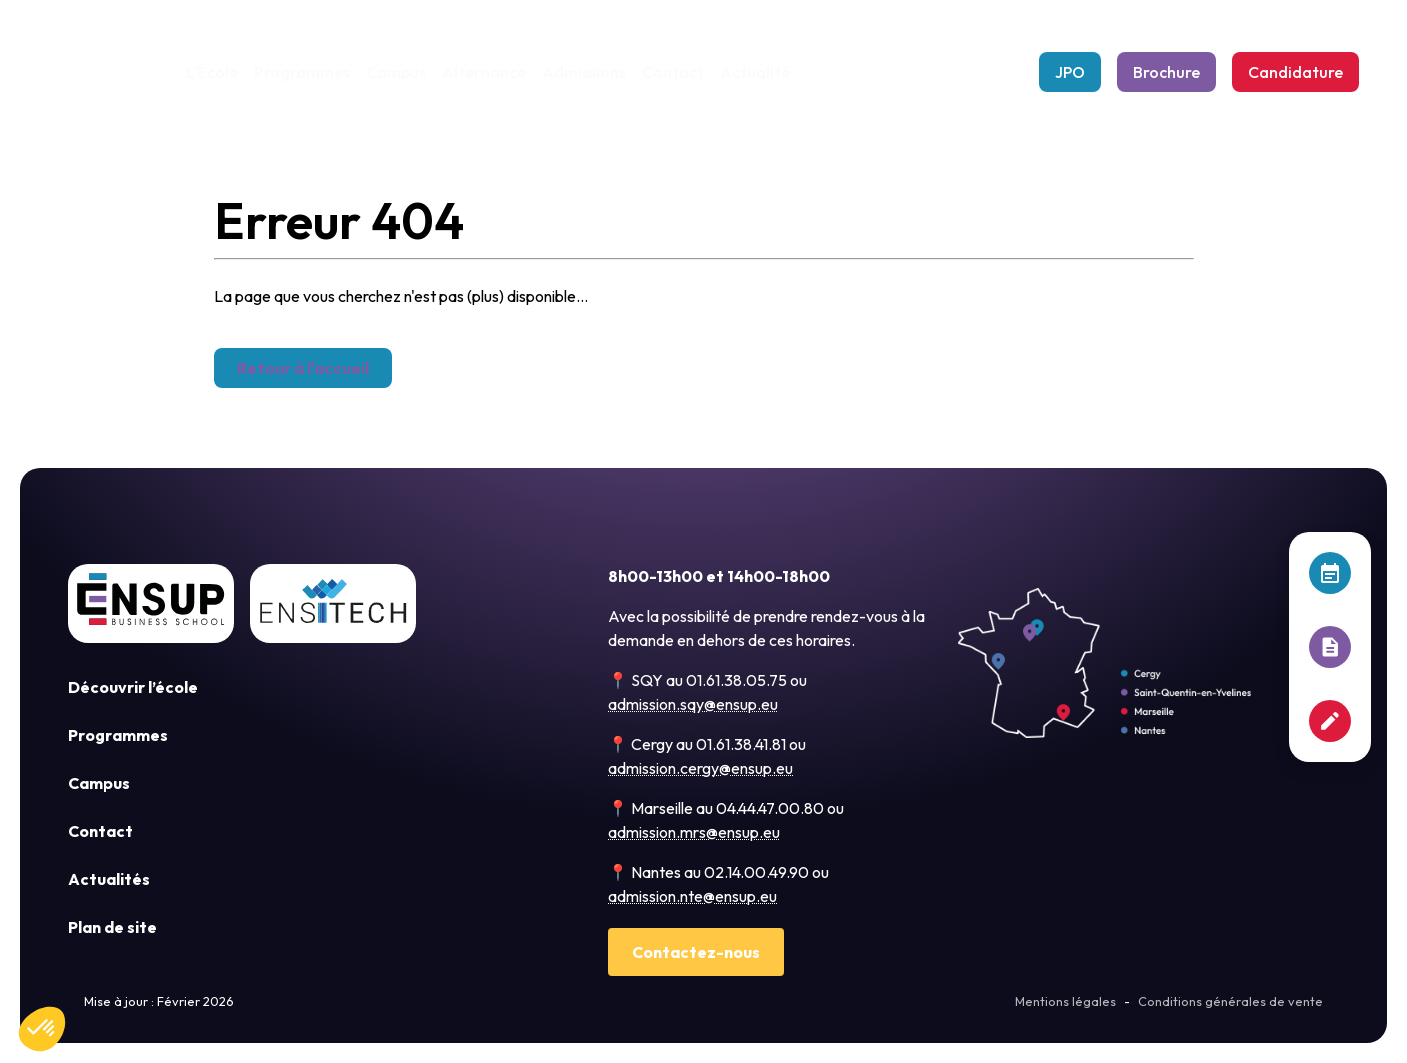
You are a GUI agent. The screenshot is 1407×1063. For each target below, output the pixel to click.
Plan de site (112, 927)
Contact (672, 72)
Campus (395, 72)
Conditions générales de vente (1230, 1001)
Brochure (1166, 72)
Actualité (754, 72)
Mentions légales (1065, 1001)
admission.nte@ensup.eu (692, 896)
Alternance (483, 72)
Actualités (109, 879)
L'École (212, 72)
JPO (1070, 72)
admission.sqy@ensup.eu (693, 704)
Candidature (1295, 72)
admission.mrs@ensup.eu (694, 832)
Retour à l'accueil (303, 368)
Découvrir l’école (133, 687)
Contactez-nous (696, 952)
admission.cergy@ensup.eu (700, 768)
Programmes (301, 72)
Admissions (583, 72)
